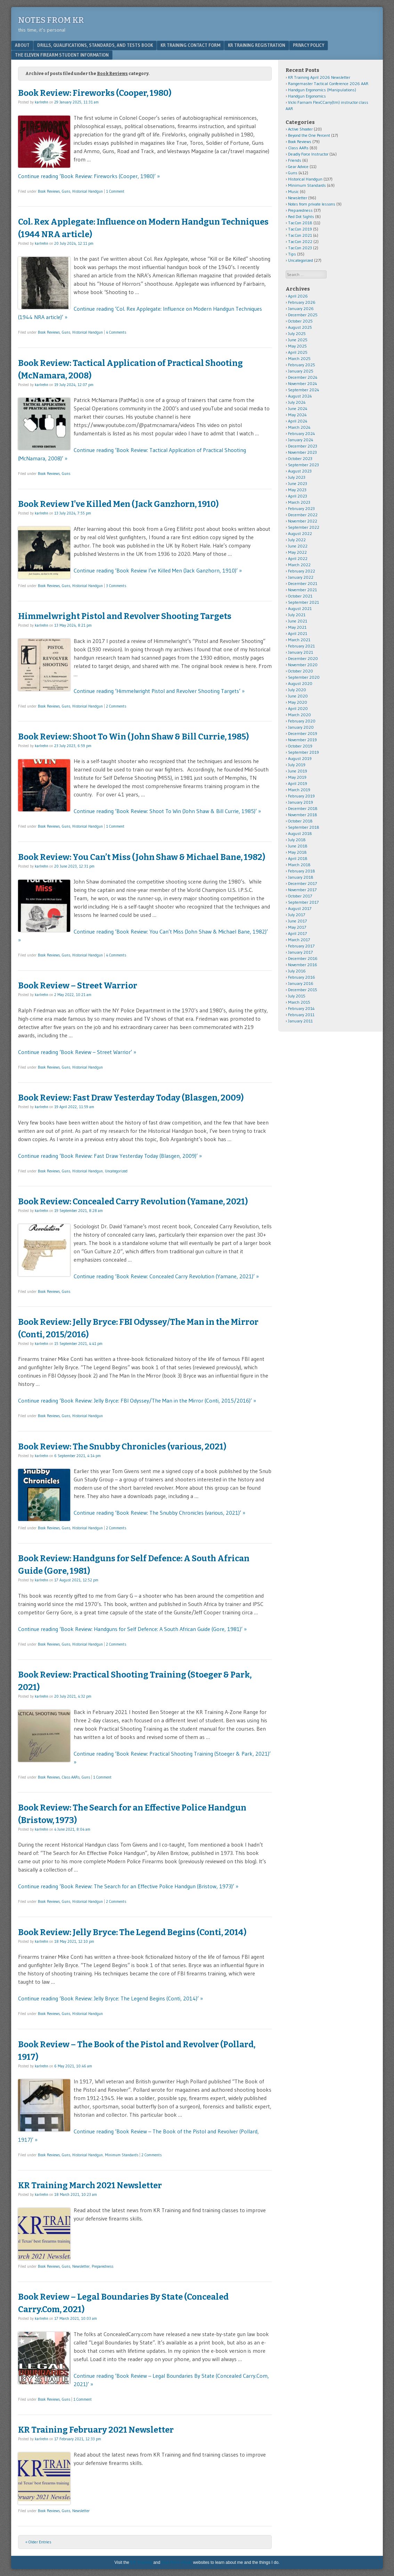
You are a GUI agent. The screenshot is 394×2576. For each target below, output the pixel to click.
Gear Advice (298, 166)
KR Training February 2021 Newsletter (96, 2430)
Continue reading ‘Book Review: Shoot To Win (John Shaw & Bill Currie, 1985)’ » (167, 811)
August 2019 (300, 758)
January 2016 (300, 983)
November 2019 (302, 739)
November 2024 (302, 383)
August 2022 (300, 533)
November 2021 (302, 589)
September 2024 (303, 389)
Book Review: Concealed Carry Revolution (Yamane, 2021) (133, 1201)
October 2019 (300, 745)
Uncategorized (116, 1171)
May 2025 (297, 346)
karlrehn (41, 102)
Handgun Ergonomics (307, 96)
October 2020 (300, 671)
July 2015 (296, 995)
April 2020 (298, 708)
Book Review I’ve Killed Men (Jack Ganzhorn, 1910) (118, 504)
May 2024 (297, 414)
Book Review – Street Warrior (77, 985)
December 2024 (303, 377)
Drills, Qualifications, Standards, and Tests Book (95, 45)
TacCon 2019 (300, 229)
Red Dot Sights (301, 216)
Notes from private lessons (311, 204)
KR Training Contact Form (190, 45)
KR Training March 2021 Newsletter (90, 2185)
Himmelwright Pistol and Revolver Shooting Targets (124, 616)
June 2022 (297, 546)
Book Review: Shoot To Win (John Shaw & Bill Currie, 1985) (133, 737)
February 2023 (301, 508)
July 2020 (297, 689)
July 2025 (297, 333)
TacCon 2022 (300, 241)
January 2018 (300, 877)
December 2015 (302, 989)
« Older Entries (38, 2541)
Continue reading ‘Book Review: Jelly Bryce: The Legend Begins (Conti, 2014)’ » (110, 1998)
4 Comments (116, 332)
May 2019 (297, 777)
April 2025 (297, 352)
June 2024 (297, 408)
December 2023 (302, 446)
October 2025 (300, 321)
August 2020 (300, 683)
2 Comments (116, 706)
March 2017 (299, 939)
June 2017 (297, 920)
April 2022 (297, 558)
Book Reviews (49, 191)
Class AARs (71, 1777)
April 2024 (297, 421)
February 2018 (301, 870)
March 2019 (299, 789)
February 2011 (301, 1014)
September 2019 (303, 752)
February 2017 (301, 945)
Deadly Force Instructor (308, 154)
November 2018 (302, 814)
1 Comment (115, 191)
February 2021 (301, 646)
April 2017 (297, 933)
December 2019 (302, 733)
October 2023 (300, 458)
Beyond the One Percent (309, 135)
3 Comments (116, 585)
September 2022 (303, 527)
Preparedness (102, 2266)
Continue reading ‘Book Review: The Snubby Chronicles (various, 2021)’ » (159, 1512)
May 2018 (297, 852)
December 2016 (303, 958)
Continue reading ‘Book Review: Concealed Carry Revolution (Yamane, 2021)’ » (166, 1276)
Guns (66, 191)
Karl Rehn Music (177, 2562)
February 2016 (301, 977)
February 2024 (301, 433)
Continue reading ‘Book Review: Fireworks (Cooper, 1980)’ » (89, 176)
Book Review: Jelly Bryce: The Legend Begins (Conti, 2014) (132, 1932)
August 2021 (300, 608)
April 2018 (297, 858)
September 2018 (303, 827)
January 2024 (300, 439)
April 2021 (297, 633)
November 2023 (302, 452)
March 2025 (299, 358)
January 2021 (300, 652)
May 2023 (297, 489)
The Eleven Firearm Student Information (62, 55)
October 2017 (300, 895)
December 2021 (302, 583)
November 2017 (302, 889)
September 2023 (303, 464)
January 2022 (300, 577)
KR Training (141, 2562)
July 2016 (297, 970)
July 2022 (297, 539)
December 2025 (303, 314)
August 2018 (300, 833)
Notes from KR (51, 20)
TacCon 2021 (300, 235)
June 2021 (297, 621)
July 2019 (296, 764)
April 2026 (298, 296)
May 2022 (297, 552)
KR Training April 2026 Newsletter (319, 77)
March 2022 (299, 564)
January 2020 (301, 727)
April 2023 (297, 496)
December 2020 (303, 658)
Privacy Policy (308, 45)
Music (293, 191)
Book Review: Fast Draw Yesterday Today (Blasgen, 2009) (131, 1098)
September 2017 (303, 902)
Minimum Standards (121, 2154)
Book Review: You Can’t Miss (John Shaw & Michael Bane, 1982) (141, 857)
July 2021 (296, 614)
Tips (292, 254)
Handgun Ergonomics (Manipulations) (322, 89)
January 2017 (300, 952)
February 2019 (301, 795)
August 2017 (299, 908)
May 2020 (297, 702)
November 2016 (302, 964)
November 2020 (303, 664)
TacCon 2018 (300, 222)
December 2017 (302, 883)
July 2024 (297, 402)
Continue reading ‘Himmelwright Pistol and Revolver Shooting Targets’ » (159, 690)
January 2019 (300, 802)
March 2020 (299, 714)
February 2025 (301, 364)
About (22, 45)
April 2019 (297, 783)
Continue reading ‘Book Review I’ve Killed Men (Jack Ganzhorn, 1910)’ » (158, 570)
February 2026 (301, 302)
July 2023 (296, 477)
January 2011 (300, 1020)
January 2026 (301, 308)
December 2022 (303, 514)
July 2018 (297, 839)
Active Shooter (300, 129)
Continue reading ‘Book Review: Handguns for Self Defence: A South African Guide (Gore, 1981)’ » (132, 1628)
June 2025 (297, 339)
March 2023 (299, 502)
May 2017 (297, 927)
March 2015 (299, 1002)
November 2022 (302, 521)
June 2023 (297, 483)
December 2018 (303, 808)
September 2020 (304, 677)
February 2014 (301, 1008)
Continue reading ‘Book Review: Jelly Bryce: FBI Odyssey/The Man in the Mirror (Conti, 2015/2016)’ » (137, 1400)
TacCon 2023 (300, 247)
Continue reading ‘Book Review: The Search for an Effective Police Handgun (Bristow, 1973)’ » (128, 1886)
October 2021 (300, 596)
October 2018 (300, 820)
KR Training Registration (256, 45)
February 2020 (301, 721)
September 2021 (303, 602)
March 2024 (299, 427)
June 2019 (297, 770)
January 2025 (300, 371)
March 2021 (299, 639)
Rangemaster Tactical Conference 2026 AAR (328, 83)
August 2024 (300, 396)
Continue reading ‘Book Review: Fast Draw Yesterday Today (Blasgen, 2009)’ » (110, 1155)
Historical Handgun (87, 191)
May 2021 (297, 627)
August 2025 (300, 327)
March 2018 (299, 864)
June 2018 (297, 845)
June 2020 (298, 696)
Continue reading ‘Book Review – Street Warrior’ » (77, 1051)
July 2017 (296, 914)
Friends (294, 160)
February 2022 (301, 571)
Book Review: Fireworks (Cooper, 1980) (94, 93)
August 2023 (300, 471)
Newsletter (81, 2266)
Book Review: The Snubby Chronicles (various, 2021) (122, 1447)
